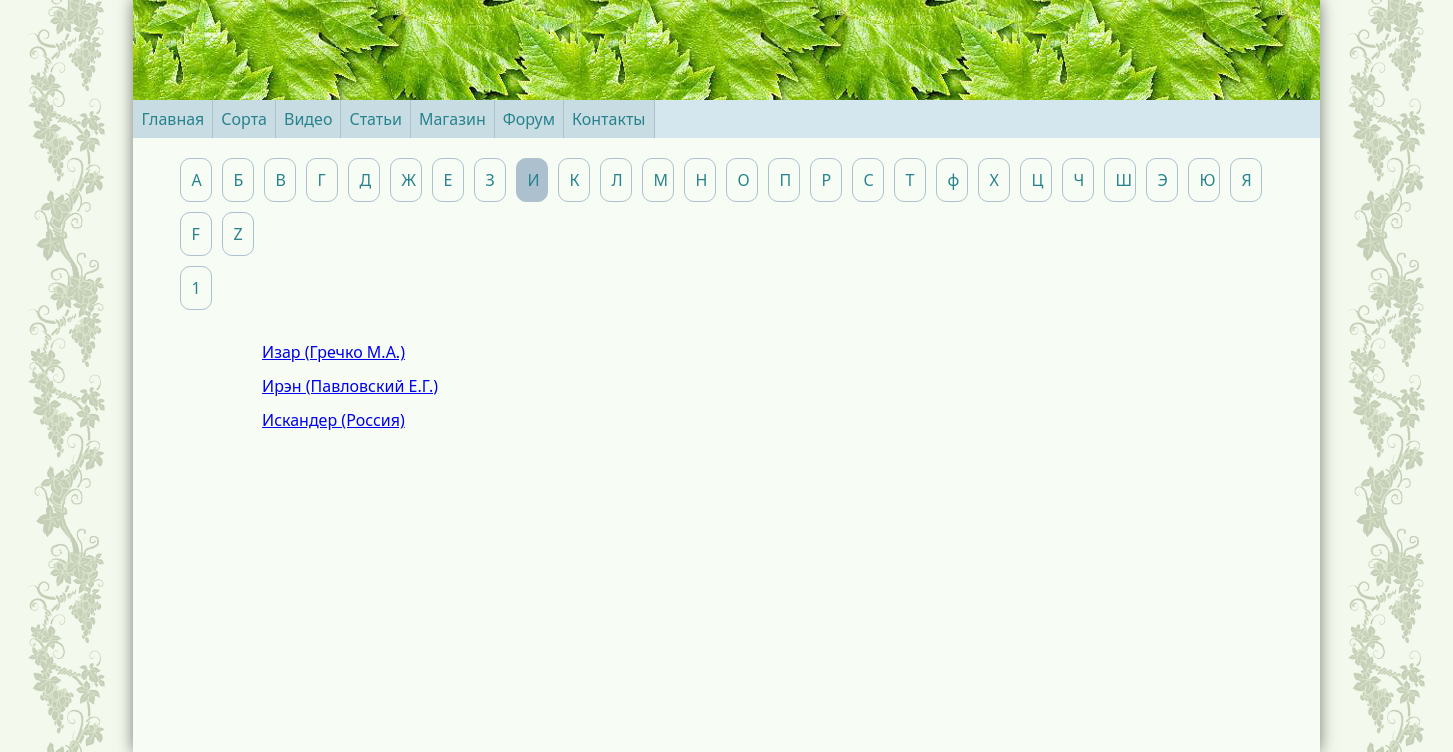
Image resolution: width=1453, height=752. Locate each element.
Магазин (452, 119)
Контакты (608, 119)
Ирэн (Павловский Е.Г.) (350, 386)
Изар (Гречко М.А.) (333, 352)
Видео (308, 119)
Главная (172, 119)
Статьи (375, 119)
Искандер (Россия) (333, 420)
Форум (529, 119)
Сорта (244, 119)
